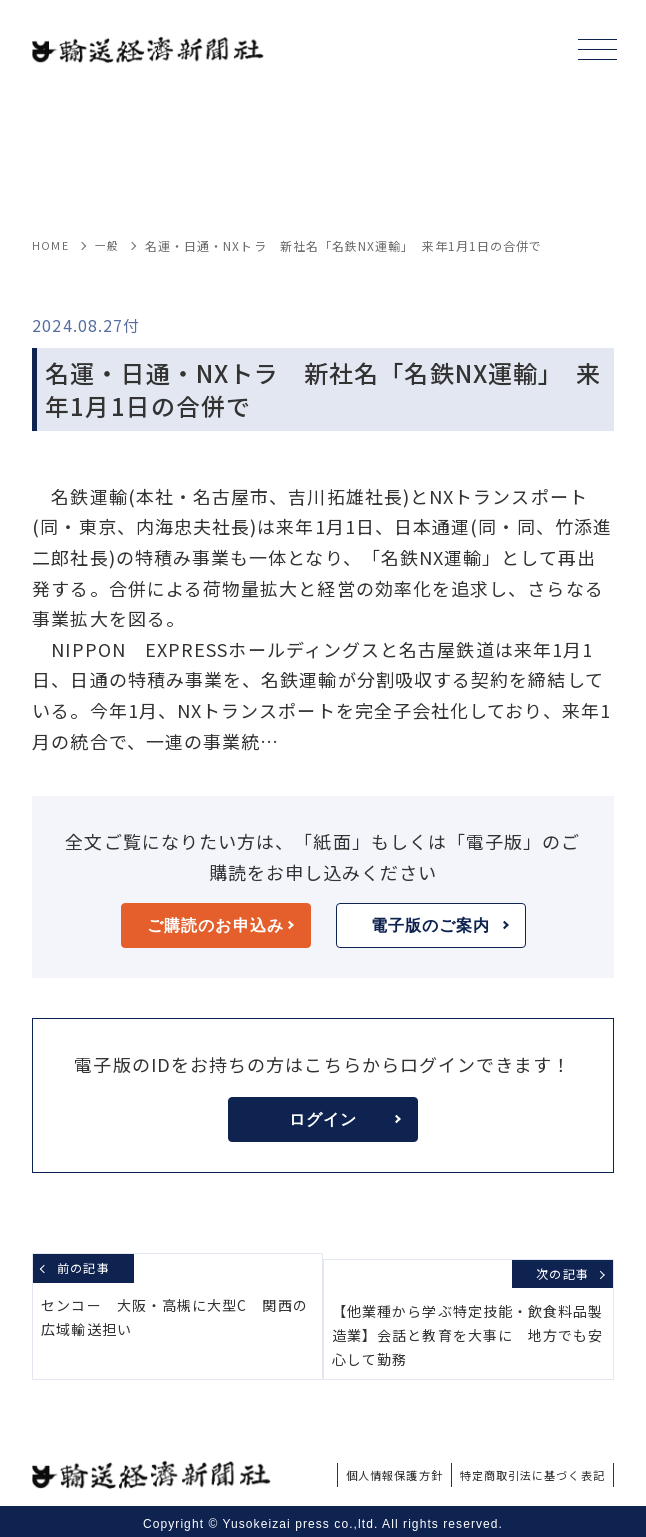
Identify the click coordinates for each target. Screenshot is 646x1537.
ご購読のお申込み (220, 925)
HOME (50, 245)
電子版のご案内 (440, 925)
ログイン (345, 1119)
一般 (109, 245)
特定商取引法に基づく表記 (514, 1469)
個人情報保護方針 (346, 1469)
